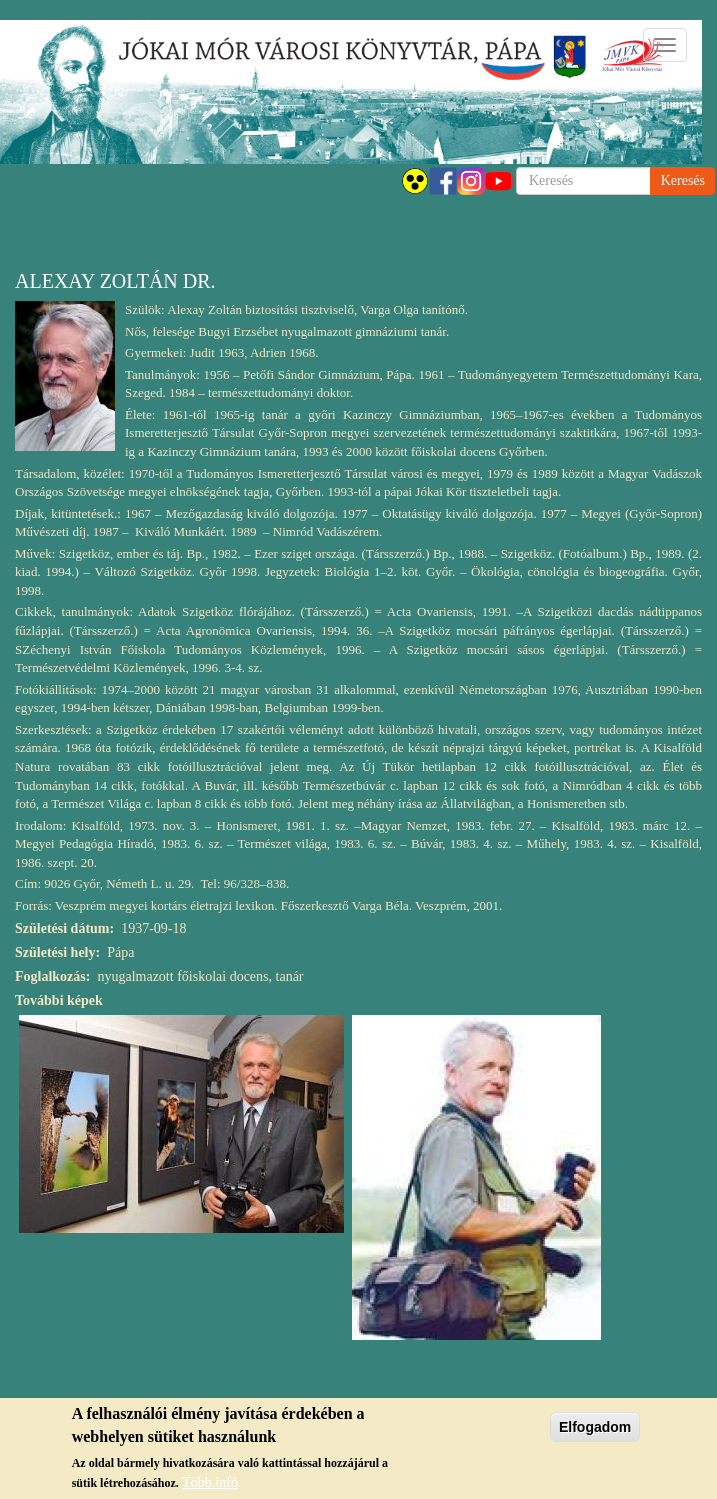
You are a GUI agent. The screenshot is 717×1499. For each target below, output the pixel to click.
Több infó (210, 1482)
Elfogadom (595, 1427)
